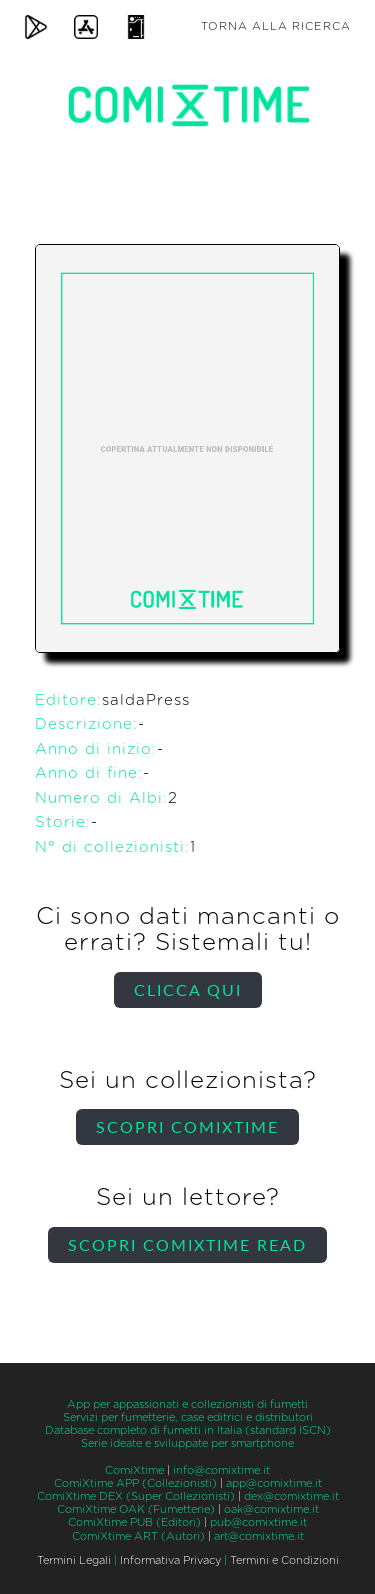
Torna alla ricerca (276, 26)
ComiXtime (134, 1470)
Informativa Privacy (170, 1560)
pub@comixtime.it (258, 1522)
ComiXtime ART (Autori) (138, 1536)
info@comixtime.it (221, 1470)
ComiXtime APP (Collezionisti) (135, 1483)
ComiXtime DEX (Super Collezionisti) (136, 1496)
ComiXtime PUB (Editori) (134, 1522)
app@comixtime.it (274, 1483)
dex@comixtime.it (291, 1496)
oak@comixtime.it (271, 1509)
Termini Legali (74, 1560)
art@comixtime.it (259, 1536)
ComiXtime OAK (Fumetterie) (136, 1509)
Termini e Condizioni (284, 1560)
